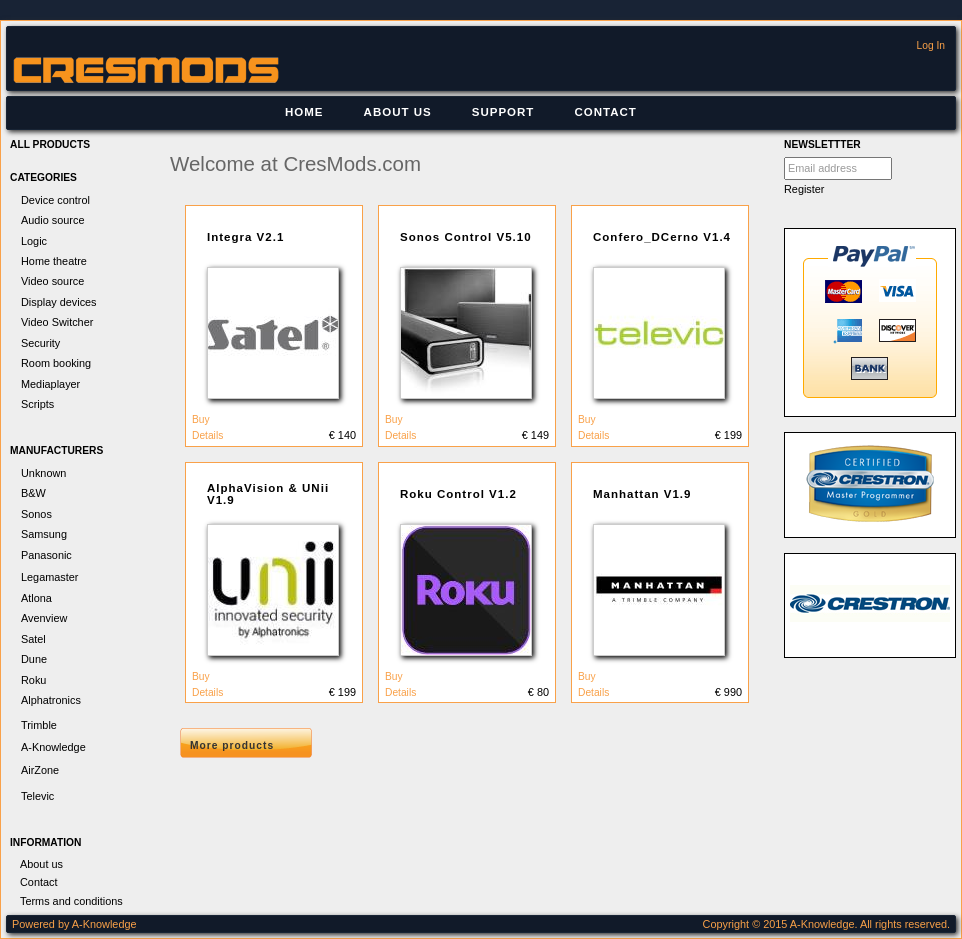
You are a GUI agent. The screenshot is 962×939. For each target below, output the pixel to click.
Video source (52, 281)
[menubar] (461, 113)
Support (503, 112)
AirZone (40, 770)
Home (304, 112)
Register (804, 189)
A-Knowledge (53, 747)
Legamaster (49, 577)
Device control (55, 200)
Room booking (56, 363)
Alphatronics (51, 700)
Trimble (39, 725)
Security (40, 343)
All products (50, 144)
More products (232, 745)
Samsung (44, 534)
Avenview (44, 618)
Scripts (37, 404)
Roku (33, 680)
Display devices (59, 302)
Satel (33, 639)
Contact (605, 112)
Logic (34, 241)
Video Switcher (57, 322)
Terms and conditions (71, 901)
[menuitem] (304, 113)
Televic (37, 796)
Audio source (52, 220)
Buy (201, 419)
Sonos (36, 514)
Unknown (43, 473)
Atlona (36, 598)
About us (398, 112)
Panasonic (46, 555)
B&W (33, 493)
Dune (34, 659)
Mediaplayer (50, 384)
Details (207, 435)
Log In (931, 45)
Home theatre (54, 261)
